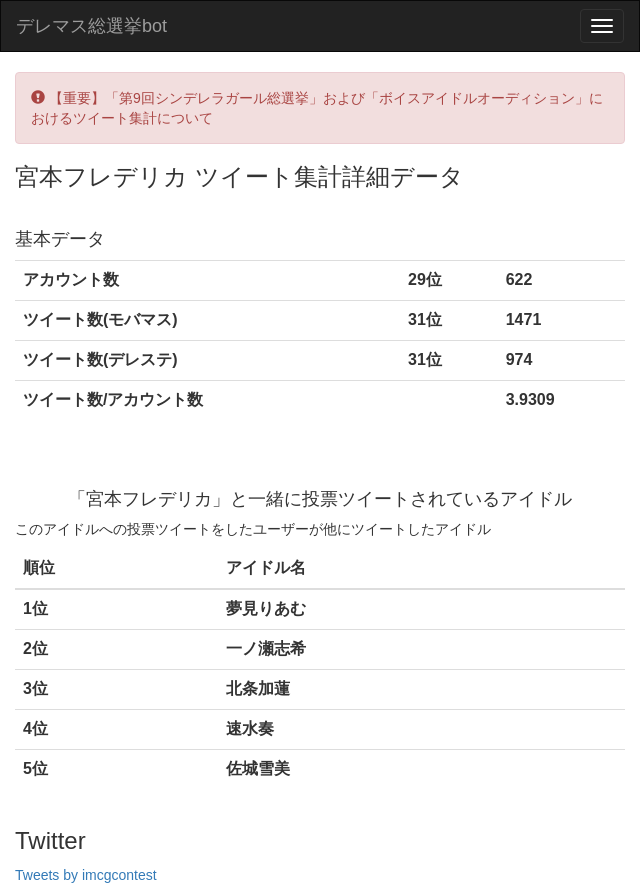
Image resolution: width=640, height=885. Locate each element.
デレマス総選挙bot (91, 26)
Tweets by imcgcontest (86, 875)
